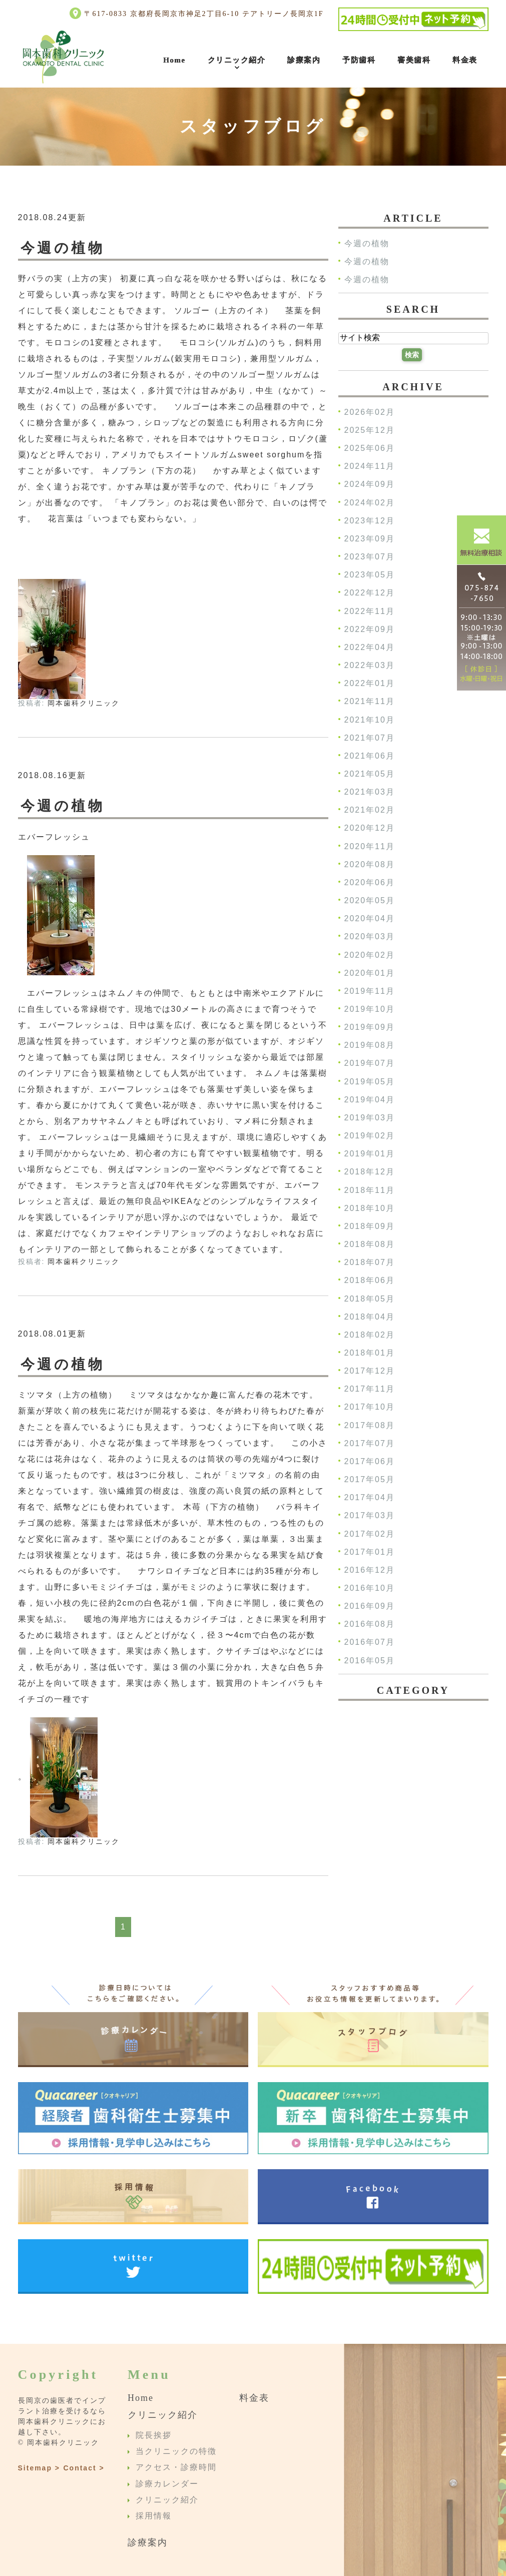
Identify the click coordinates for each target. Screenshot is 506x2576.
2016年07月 (369, 1642)
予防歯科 (358, 60)
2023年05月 (369, 575)
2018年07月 (369, 1262)
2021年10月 (369, 720)
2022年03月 (369, 665)
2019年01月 (369, 1154)
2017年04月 (369, 1498)
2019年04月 (369, 1099)
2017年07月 (369, 1443)
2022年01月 (369, 684)
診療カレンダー (167, 2483)
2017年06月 (369, 1461)
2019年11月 (369, 991)
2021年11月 (369, 702)
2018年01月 (369, 1353)
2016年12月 (369, 1570)
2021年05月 (369, 774)
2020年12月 (369, 828)
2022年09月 (369, 629)
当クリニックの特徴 (176, 2451)
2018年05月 (369, 1299)
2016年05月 (369, 1660)
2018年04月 (369, 1317)
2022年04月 (369, 647)
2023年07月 (369, 556)
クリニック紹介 (237, 60)
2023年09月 (369, 538)
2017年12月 (369, 1371)
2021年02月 (369, 810)
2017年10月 (369, 1407)
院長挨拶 (154, 2435)
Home (174, 60)
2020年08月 (369, 864)
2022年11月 (369, 611)
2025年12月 (369, 430)
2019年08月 (369, 1045)
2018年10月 (369, 1208)
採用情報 (154, 2516)
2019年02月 (369, 1135)
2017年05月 (369, 1479)
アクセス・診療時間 (176, 2467)
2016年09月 (369, 1606)
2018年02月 (369, 1335)
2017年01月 (369, 1552)
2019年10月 (369, 1009)
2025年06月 (369, 448)
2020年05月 (369, 900)
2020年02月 (369, 955)
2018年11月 (369, 1190)
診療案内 (303, 60)
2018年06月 (369, 1280)
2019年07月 (369, 1063)
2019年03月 (369, 1117)
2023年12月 (369, 520)
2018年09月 (369, 1226)
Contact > (83, 2468)
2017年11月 (369, 1389)
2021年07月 (369, 738)
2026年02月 (369, 412)
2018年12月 (369, 1172)
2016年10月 (369, 1588)
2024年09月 (369, 484)
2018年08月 (369, 1244)
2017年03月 (369, 1516)
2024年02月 (369, 502)
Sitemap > (39, 2468)
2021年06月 (369, 756)
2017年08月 (369, 1425)
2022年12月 (369, 593)
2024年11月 (369, 466)
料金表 (464, 60)
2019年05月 (369, 1081)
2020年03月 (369, 937)
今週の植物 (63, 248)
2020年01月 (369, 973)
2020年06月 (369, 882)
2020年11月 (369, 846)
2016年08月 (369, 1624)
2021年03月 (369, 792)
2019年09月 (369, 1027)
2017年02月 (369, 1534)
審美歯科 (413, 60)
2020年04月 (369, 919)
